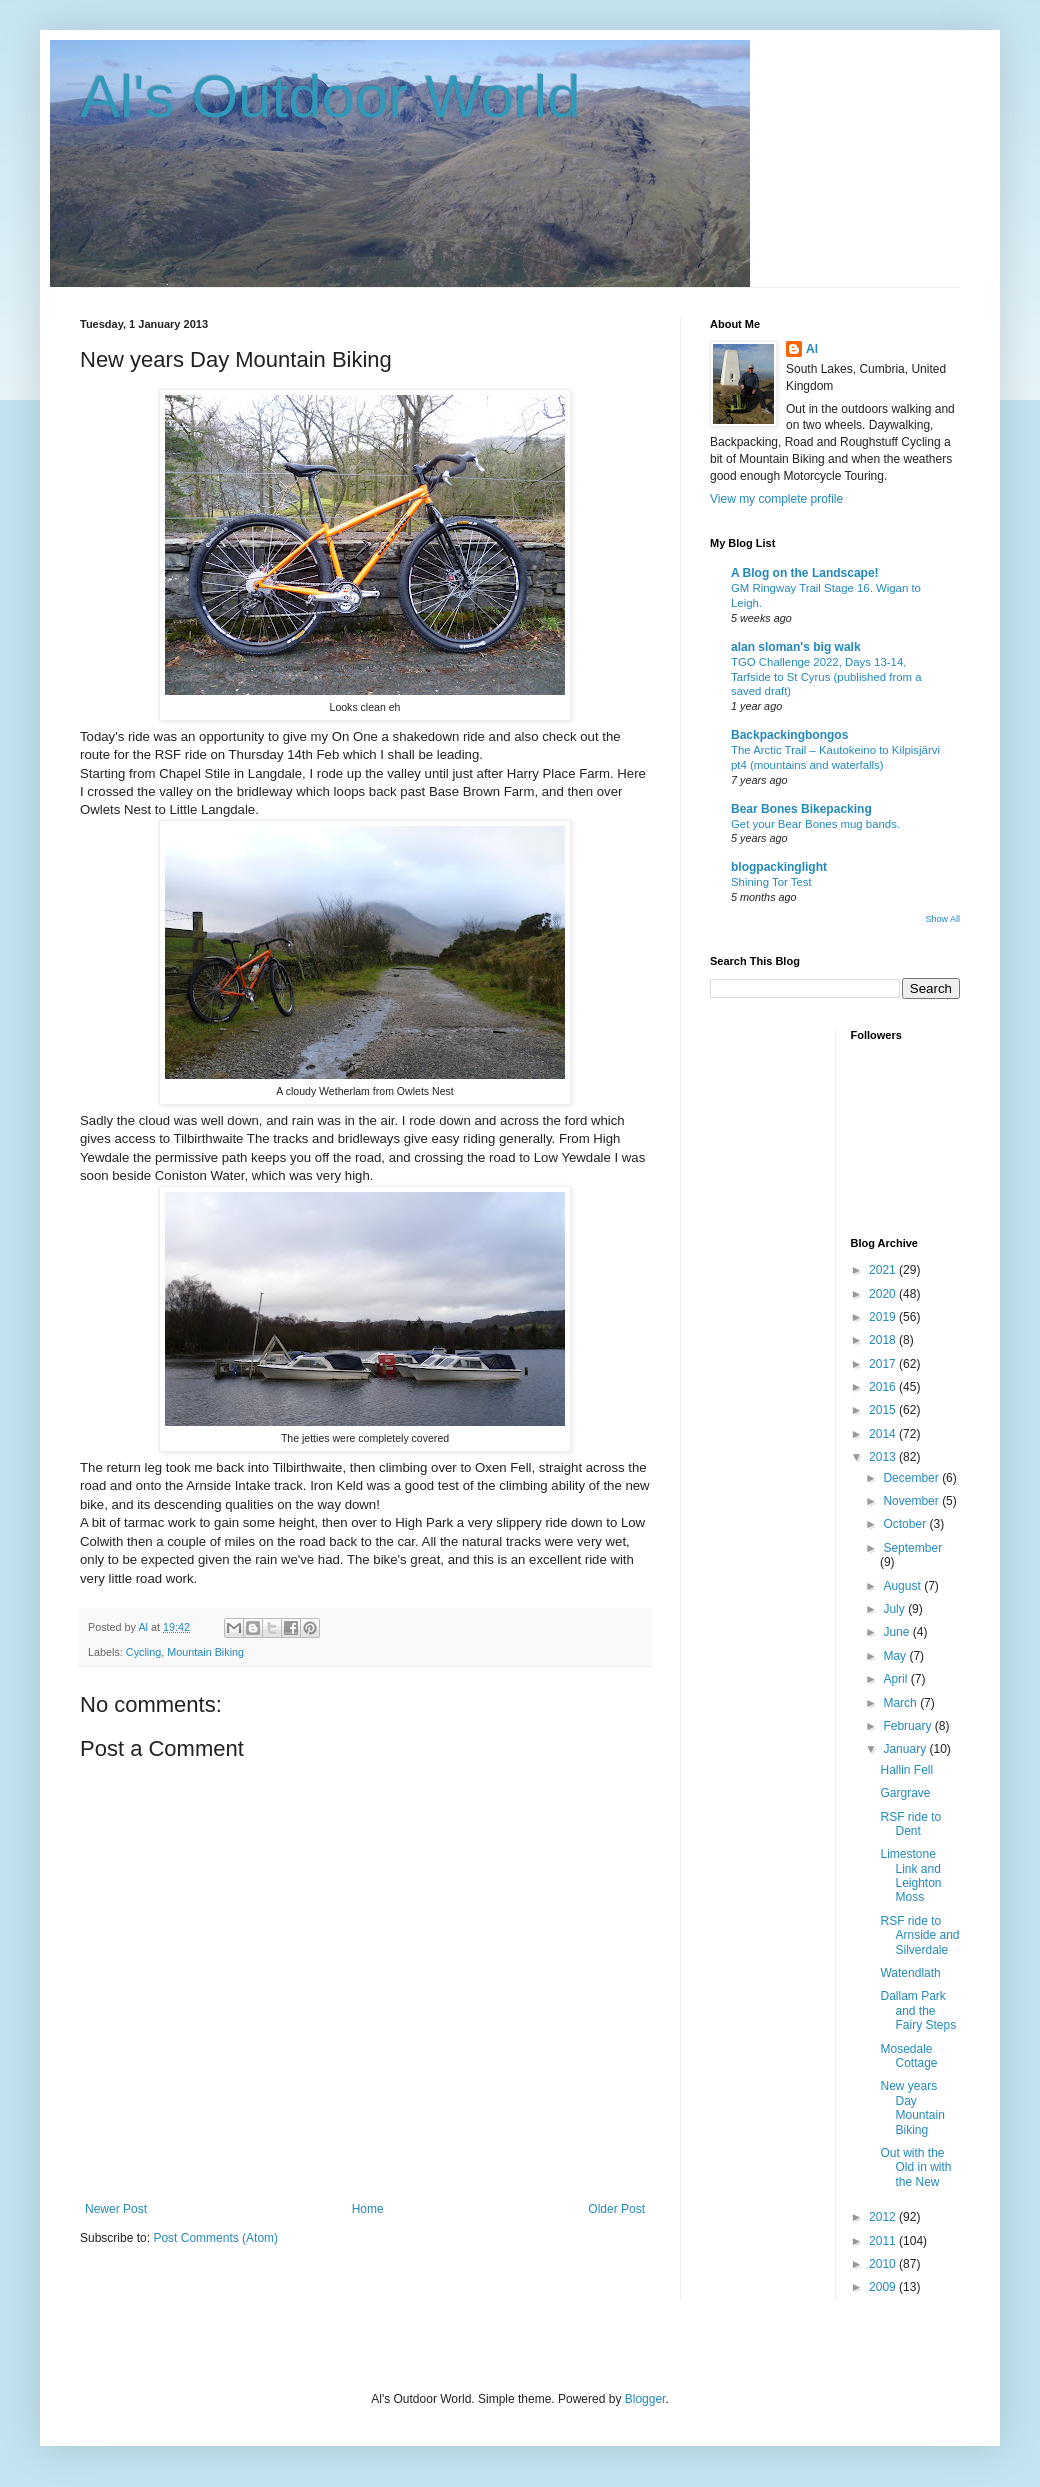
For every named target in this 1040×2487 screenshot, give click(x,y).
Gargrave (905, 1793)
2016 (884, 1387)
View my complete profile (776, 499)
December (912, 1478)
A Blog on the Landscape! (805, 573)
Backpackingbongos (789, 735)
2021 (884, 1270)
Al (812, 349)
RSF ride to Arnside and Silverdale (919, 1935)
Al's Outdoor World (330, 96)
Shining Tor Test (771, 882)
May (896, 1656)
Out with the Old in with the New (915, 2167)
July (895, 1609)
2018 (884, 1340)
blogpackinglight (779, 867)
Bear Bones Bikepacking (801, 809)
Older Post (616, 2209)
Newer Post (116, 2209)
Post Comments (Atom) (215, 2238)
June (897, 1632)
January (906, 1749)
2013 (884, 1457)
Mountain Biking (205, 1652)
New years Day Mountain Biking (912, 2107)
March (901, 1703)
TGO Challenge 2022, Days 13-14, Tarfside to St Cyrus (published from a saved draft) (826, 677)
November (912, 1501)
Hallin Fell (906, 1770)
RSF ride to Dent (910, 1824)
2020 (884, 1294)
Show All (942, 919)
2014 (884, 1434)
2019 (884, 1317)
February (908, 1726)
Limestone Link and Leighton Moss (910, 1875)
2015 (884, 1410)
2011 (884, 2241)
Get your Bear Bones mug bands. (815, 824)
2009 (884, 2287)
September (912, 1548)
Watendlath (910, 1973)
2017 (884, 1364)
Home (368, 2209)
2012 (884, 2217)
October (906, 1524)
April (896, 1679)
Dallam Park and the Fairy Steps (918, 2010)
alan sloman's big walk (796, 647)
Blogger (645, 2399)
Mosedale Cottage (908, 2056)
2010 (884, 2264)
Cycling (143, 1652)
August (903, 1586)
